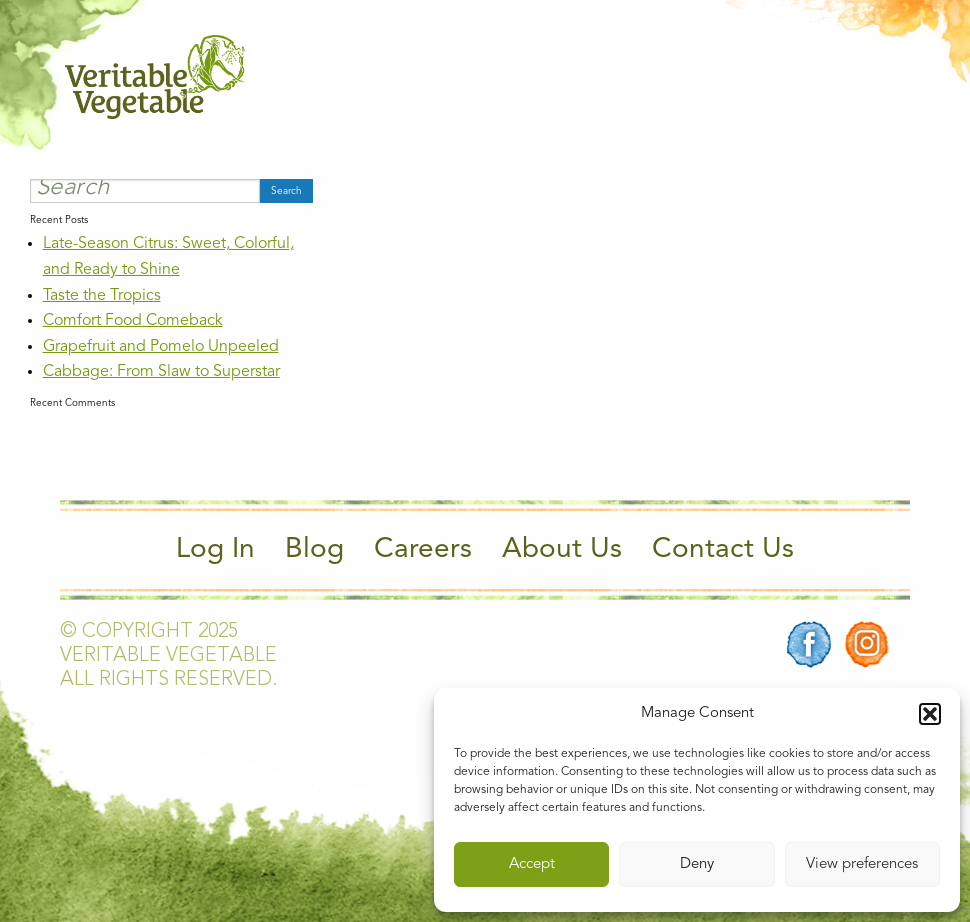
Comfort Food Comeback (133, 321)
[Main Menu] (893, 77)
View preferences (862, 864)
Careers (423, 550)
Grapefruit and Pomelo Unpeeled (161, 347)
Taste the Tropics (102, 296)
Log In (215, 550)
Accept (532, 864)
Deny (697, 864)
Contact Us (723, 550)
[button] (930, 714)
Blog (314, 550)
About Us (562, 550)
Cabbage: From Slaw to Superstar (161, 372)
